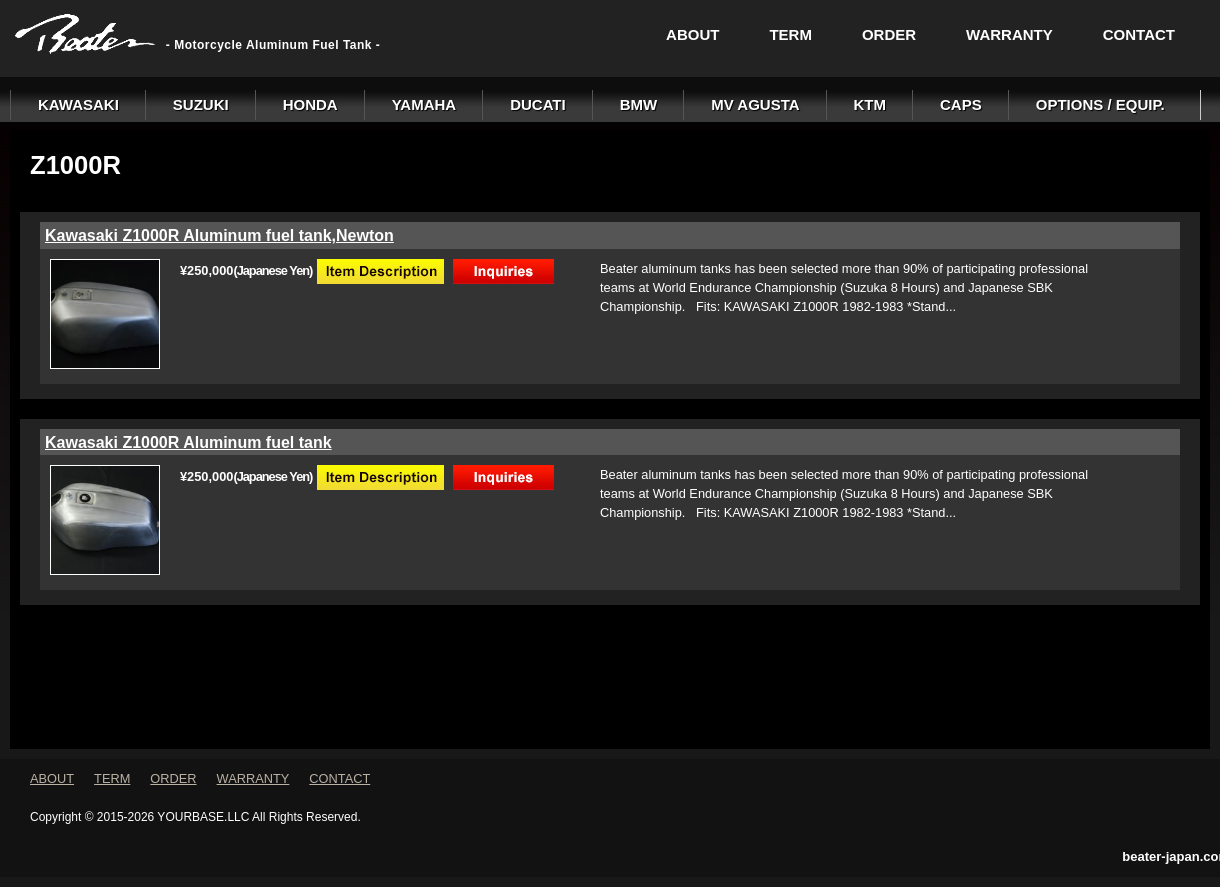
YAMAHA (424, 105)
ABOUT (692, 34)
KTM (870, 105)
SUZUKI (201, 105)
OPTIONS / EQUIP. (1100, 104)
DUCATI (538, 105)
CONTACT (1139, 34)
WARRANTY (1009, 34)
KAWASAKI (78, 105)
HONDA (310, 105)
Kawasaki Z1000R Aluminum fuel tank (188, 442)
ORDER (889, 34)
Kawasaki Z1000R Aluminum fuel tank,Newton (219, 235)
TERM (790, 34)
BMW (639, 105)
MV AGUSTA (755, 105)
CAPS (961, 104)
